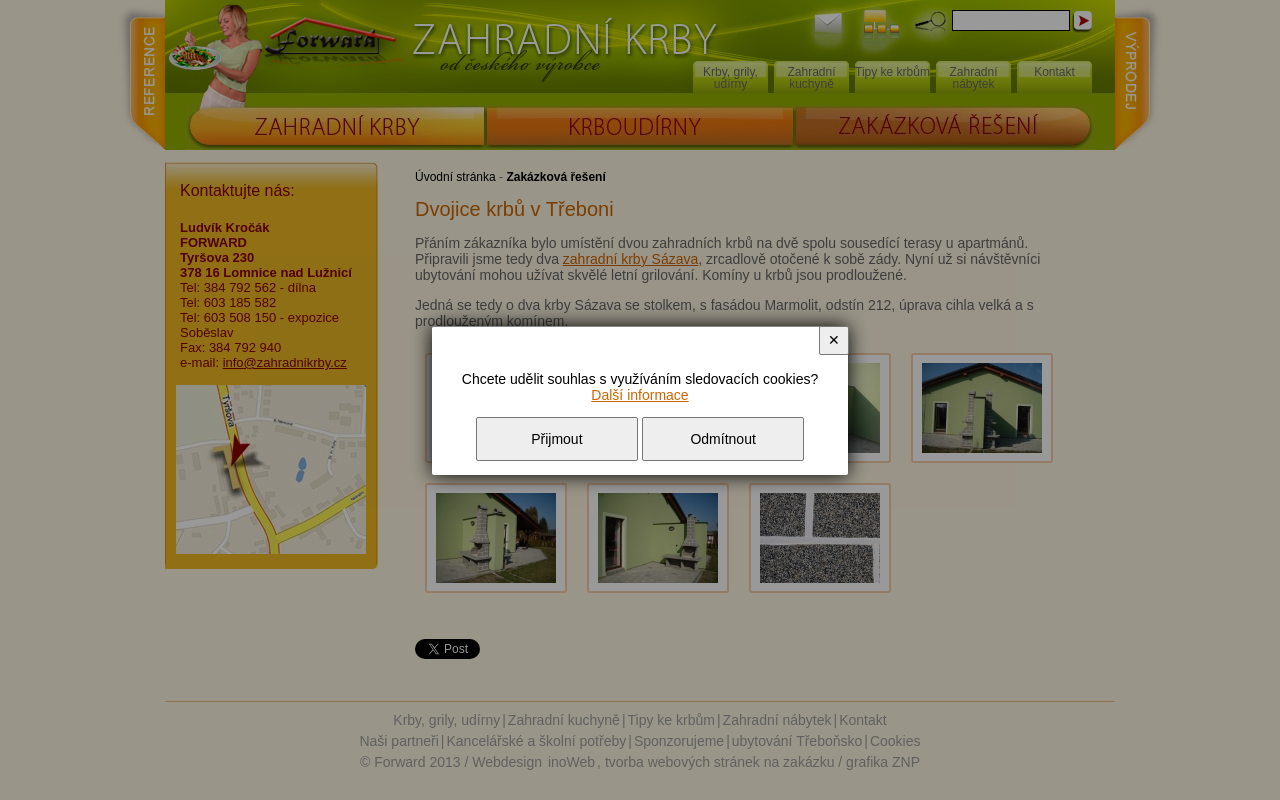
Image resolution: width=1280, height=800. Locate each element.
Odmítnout (722, 439)
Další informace (639, 395)
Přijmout (556, 439)
